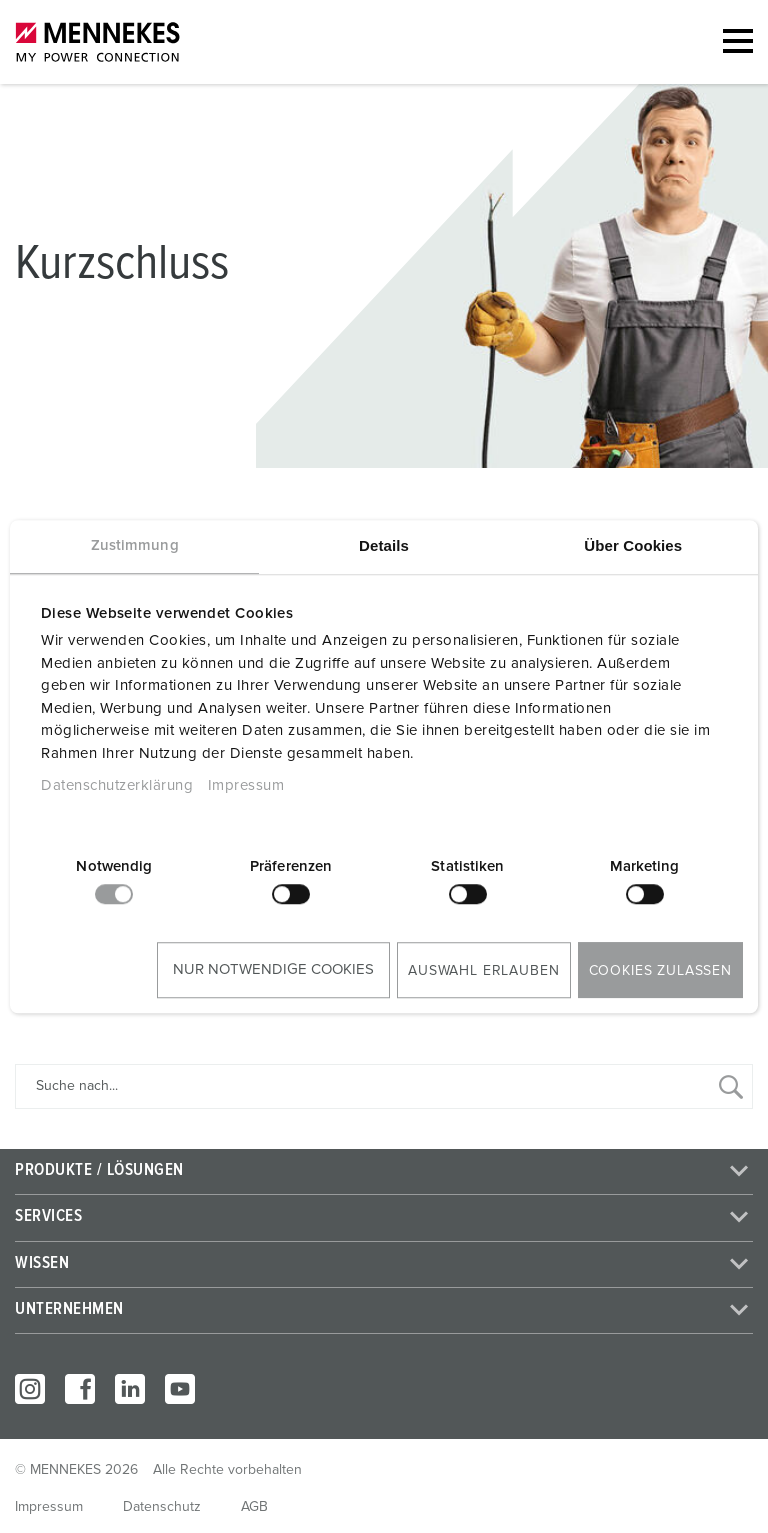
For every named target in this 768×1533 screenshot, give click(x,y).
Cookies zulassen (660, 971)
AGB (254, 1507)
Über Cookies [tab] (633, 545)
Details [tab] (384, 545)
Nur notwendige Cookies (273, 969)
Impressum (246, 785)
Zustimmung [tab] (135, 545)
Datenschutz (162, 1507)
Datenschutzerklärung (117, 785)
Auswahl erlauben (483, 971)
